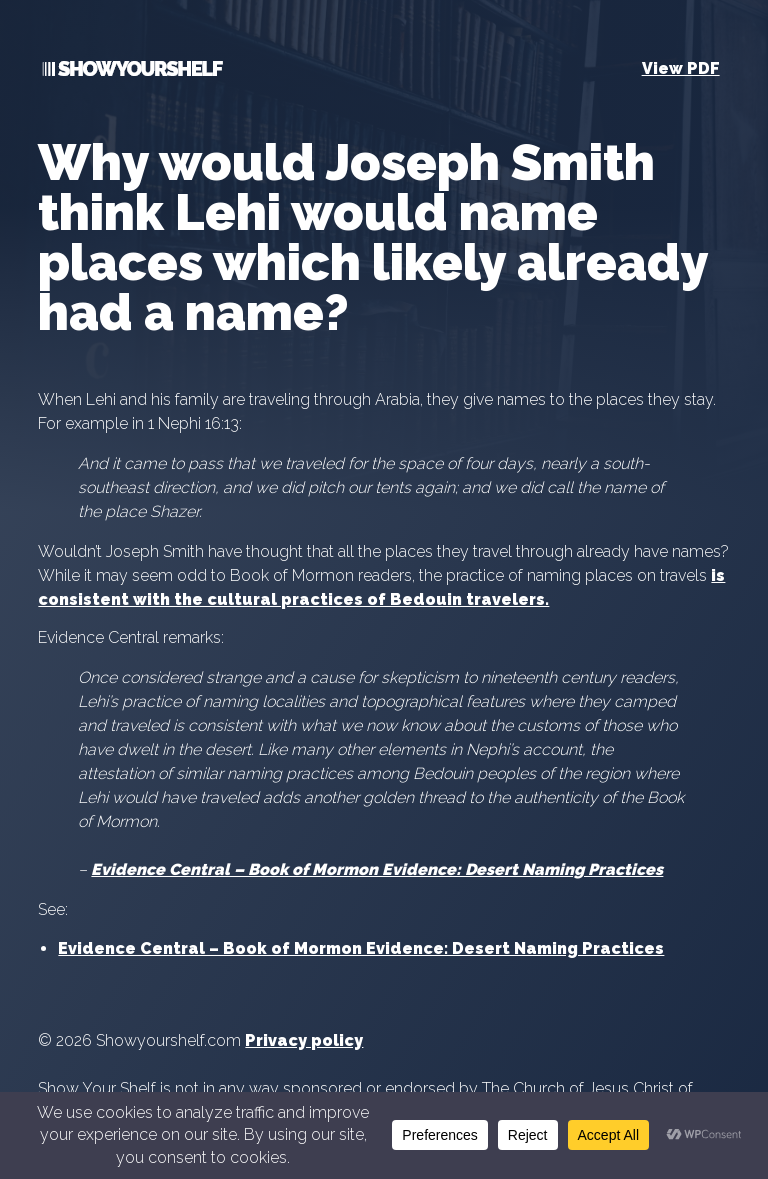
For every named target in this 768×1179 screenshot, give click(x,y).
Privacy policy (304, 1040)
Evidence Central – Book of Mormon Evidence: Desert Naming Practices (377, 869)
